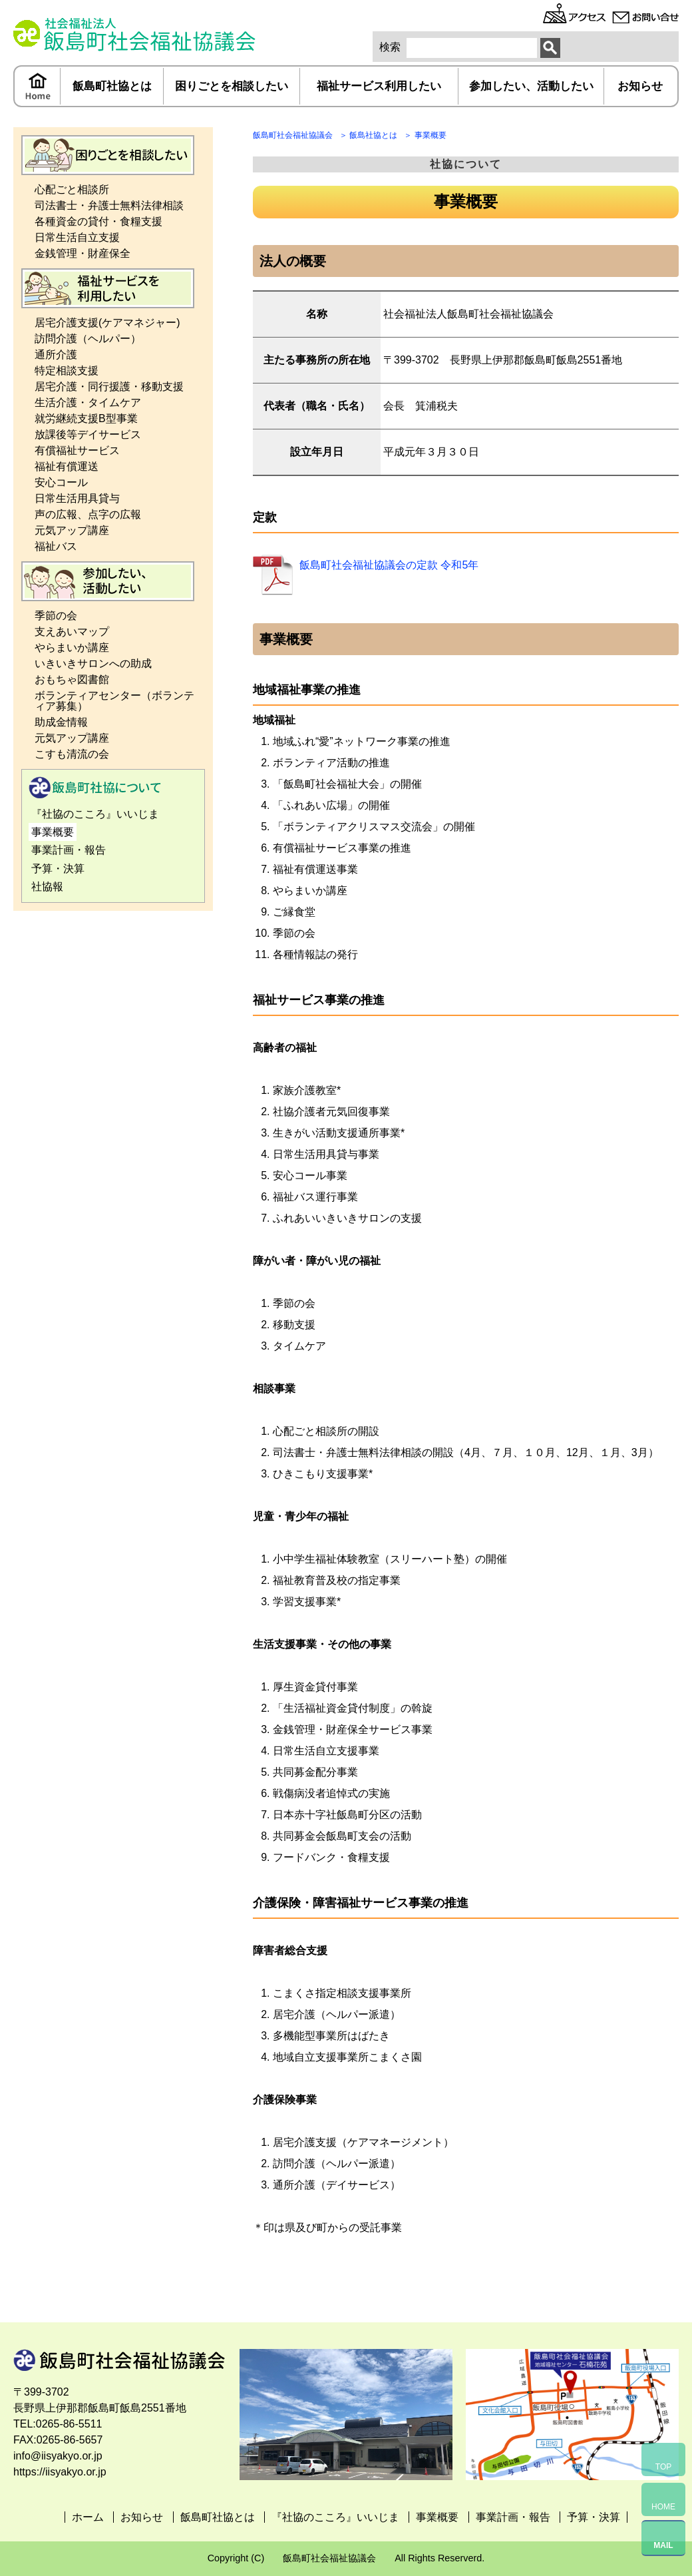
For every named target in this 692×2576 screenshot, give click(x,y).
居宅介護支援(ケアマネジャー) (107, 322)
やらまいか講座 (72, 647)
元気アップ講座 (72, 530)
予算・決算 (58, 868)
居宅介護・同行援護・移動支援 (109, 386)
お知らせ (640, 86)
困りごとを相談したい (231, 86)
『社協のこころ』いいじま (95, 814)
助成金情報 (61, 722)
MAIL (663, 2545)
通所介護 (56, 354)
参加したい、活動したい (531, 86)
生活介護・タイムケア (88, 402)
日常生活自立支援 (77, 237)
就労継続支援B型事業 (86, 418)
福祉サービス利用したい (379, 86)
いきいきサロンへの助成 (93, 663)
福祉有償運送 (66, 466)
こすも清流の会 (72, 754)
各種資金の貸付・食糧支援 (98, 221)
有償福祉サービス (77, 450)
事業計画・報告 (68, 850)
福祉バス (56, 546)
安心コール (61, 482)
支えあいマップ (72, 631)
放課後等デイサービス (88, 434)
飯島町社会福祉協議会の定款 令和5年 (388, 565)
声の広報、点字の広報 (88, 514)
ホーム (38, 86)
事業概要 (52, 832)
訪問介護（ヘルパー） (88, 338)
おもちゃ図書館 (72, 679)
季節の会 (56, 615)
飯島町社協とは (112, 86)
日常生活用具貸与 (77, 498)
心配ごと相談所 (72, 189)
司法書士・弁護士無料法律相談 (109, 205)
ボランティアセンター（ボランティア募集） (114, 701)
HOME (663, 2506)
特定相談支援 (66, 370)
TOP (663, 2466)
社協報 (47, 886)
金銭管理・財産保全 (82, 253)
